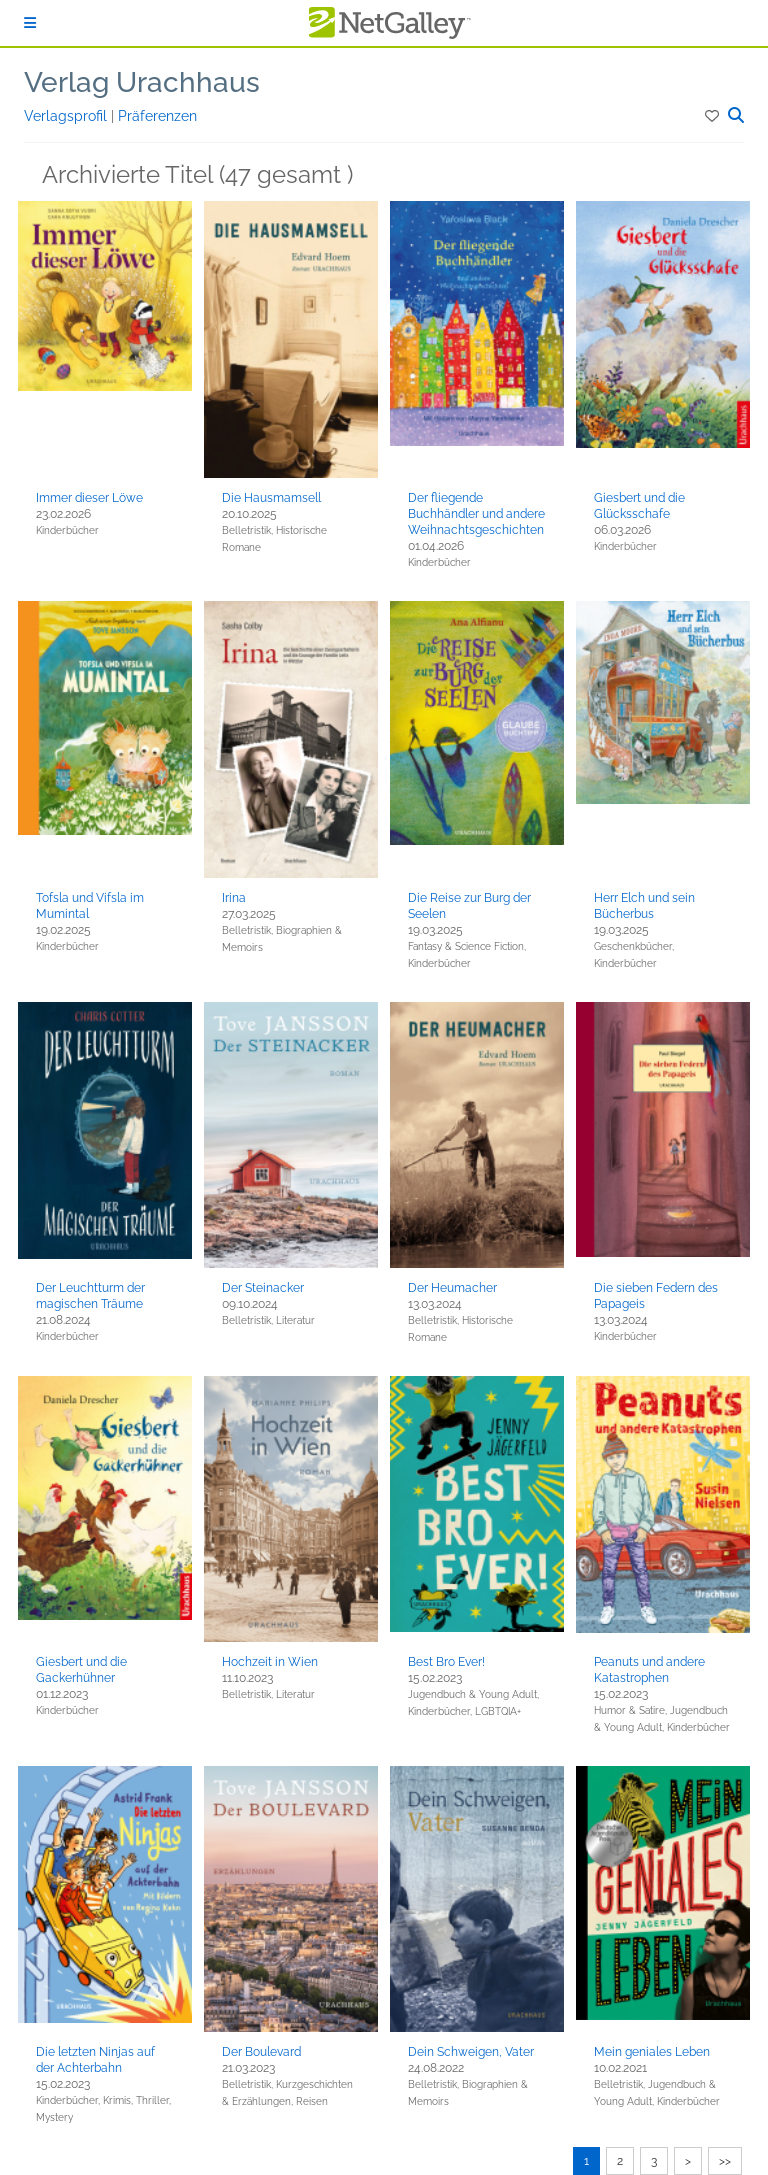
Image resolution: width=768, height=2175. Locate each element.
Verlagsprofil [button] (67, 116)
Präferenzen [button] (157, 116)
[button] (713, 116)
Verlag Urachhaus (142, 82)
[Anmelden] (30, 23)
